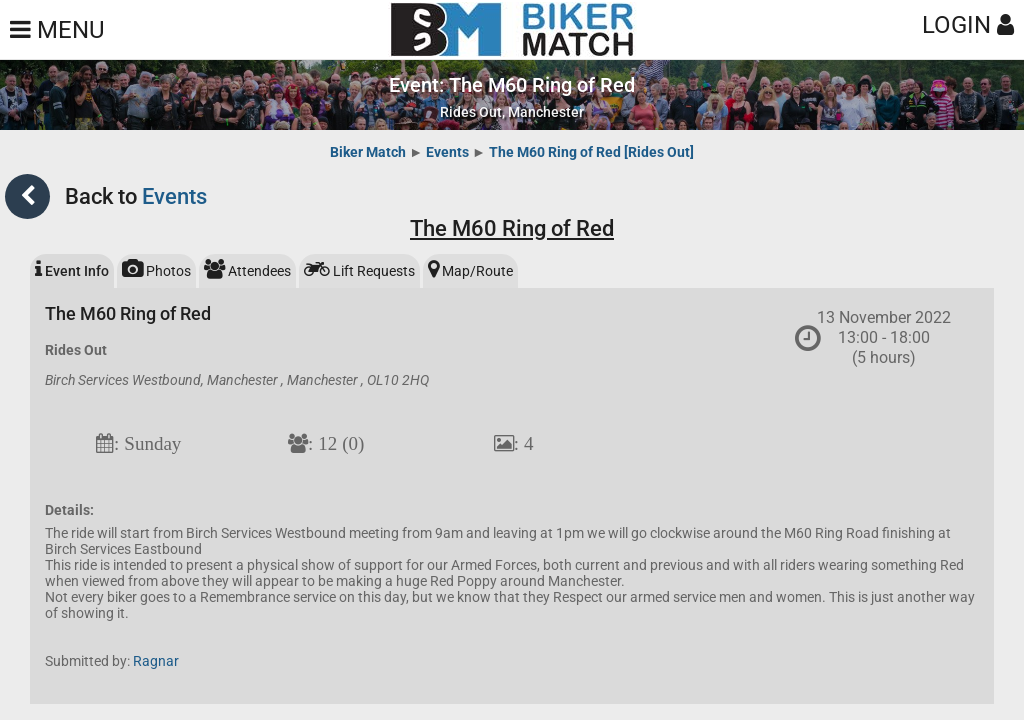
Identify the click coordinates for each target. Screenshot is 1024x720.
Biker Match (368, 152)
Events (447, 152)
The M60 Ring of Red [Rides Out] (591, 152)
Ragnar (156, 661)
